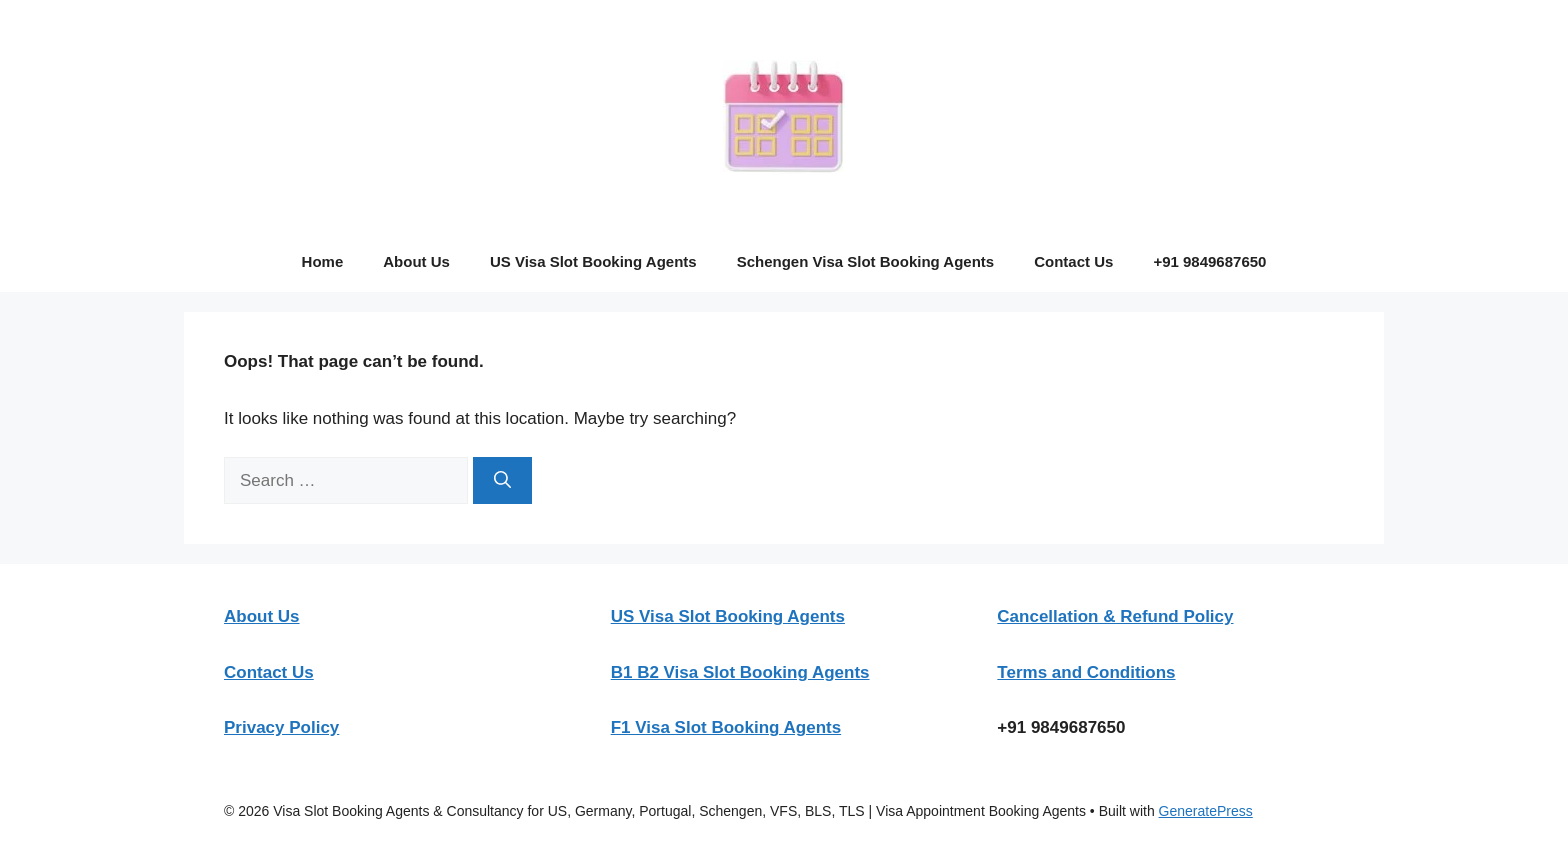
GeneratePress (1206, 811)
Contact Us (1073, 261)
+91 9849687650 (1209, 261)
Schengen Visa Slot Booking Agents (866, 261)
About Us (416, 261)
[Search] (502, 481)
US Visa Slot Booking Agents (593, 261)
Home (323, 261)
